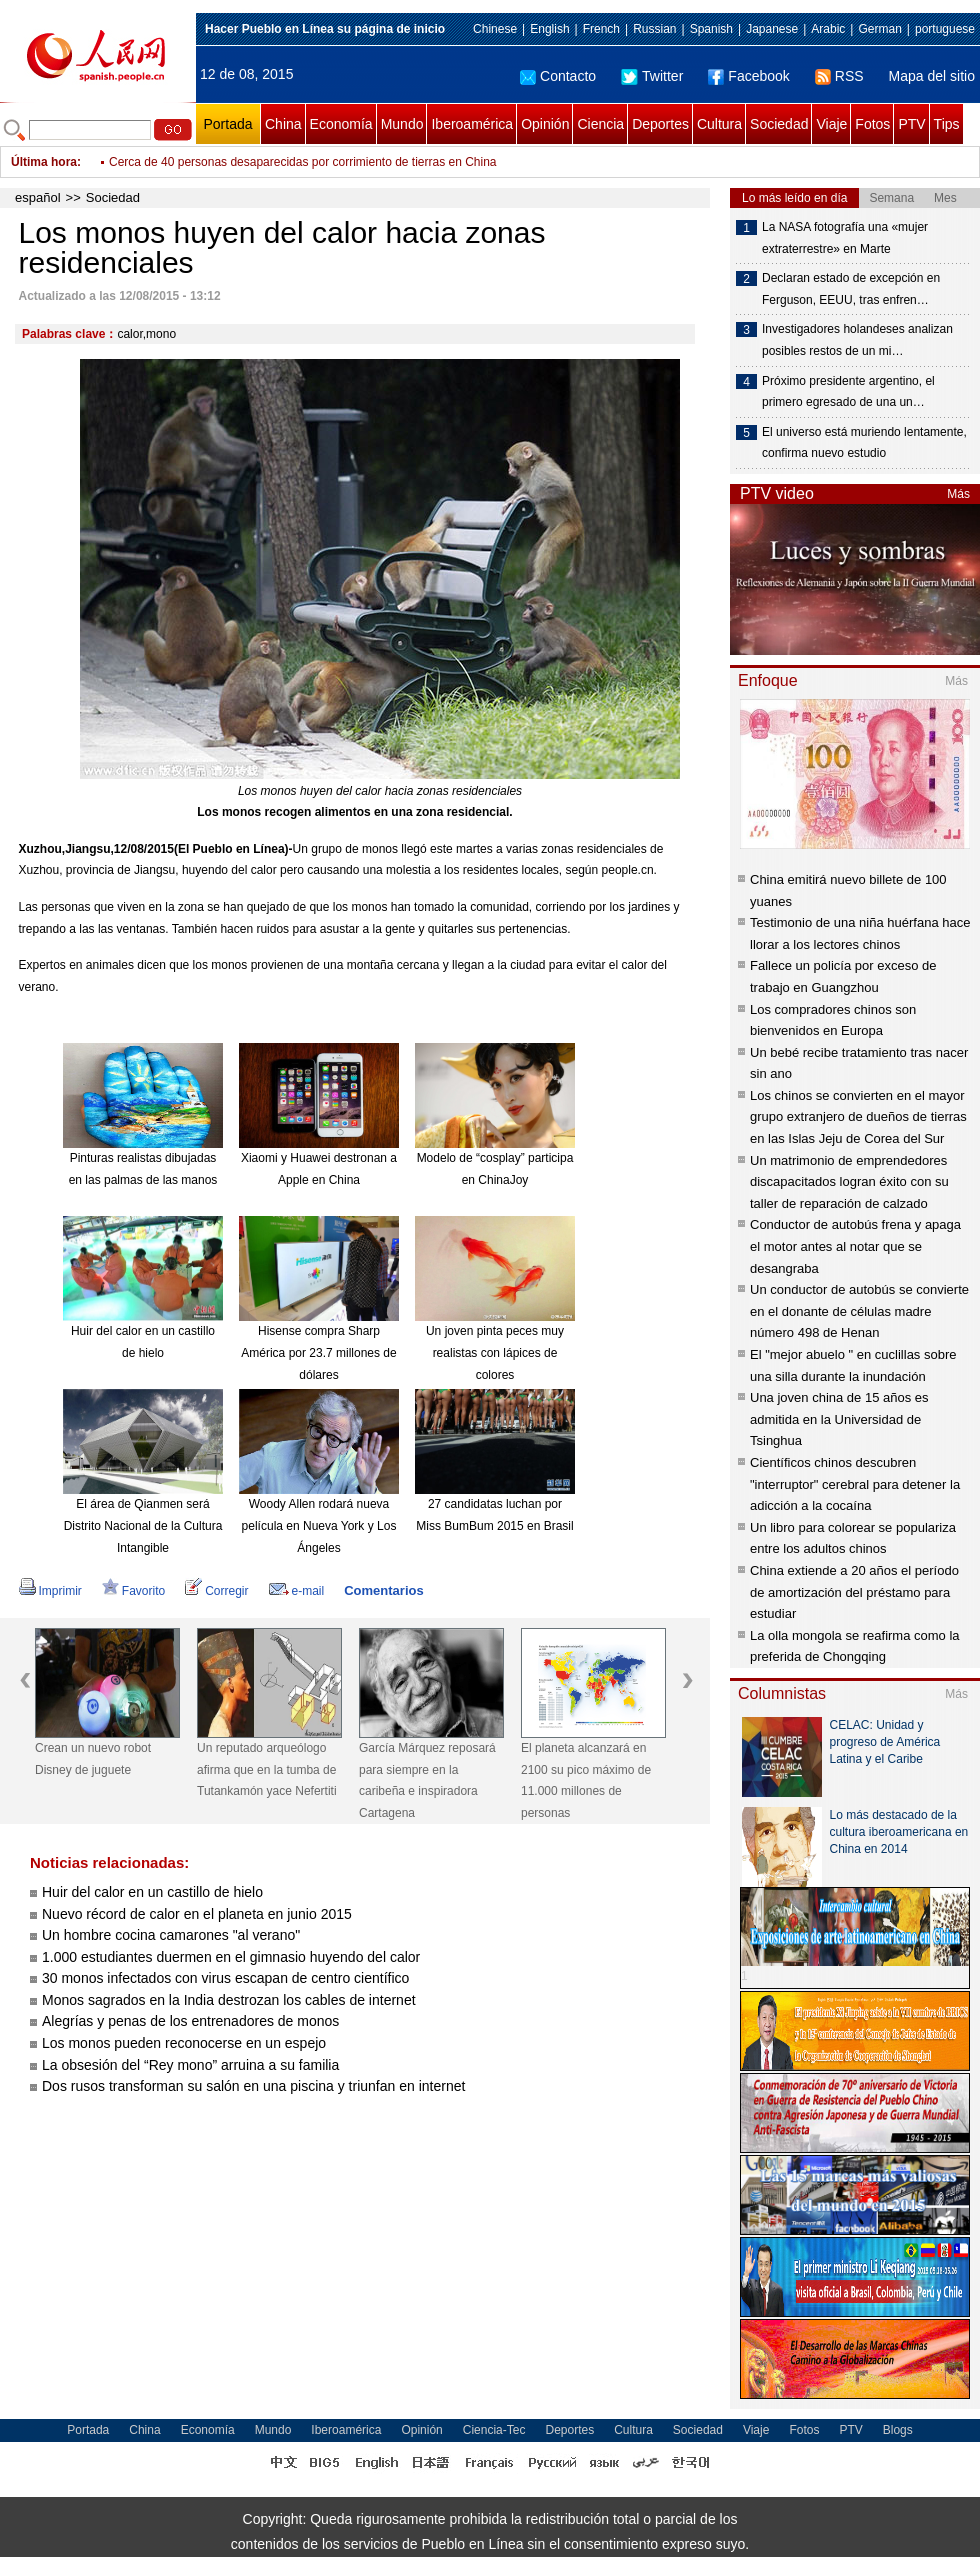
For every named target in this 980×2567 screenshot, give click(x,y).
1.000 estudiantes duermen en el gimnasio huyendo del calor (231, 1957)
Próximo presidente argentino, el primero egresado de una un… (848, 392)
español (38, 197)
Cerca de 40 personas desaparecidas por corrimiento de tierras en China (303, 162)
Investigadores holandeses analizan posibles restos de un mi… (857, 340)
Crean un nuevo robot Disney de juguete (93, 1759)
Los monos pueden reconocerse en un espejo (184, 2043)
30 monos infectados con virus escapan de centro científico (225, 1978)
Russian (654, 29)
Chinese (495, 29)
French (601, 29)
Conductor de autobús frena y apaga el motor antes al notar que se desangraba (855, 1246)
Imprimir (50, 1591)
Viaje (831, 124)
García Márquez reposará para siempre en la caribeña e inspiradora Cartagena (427, 1780)
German (879, 29)
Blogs (898, 2430)
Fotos (872, 124)
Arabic (828, 29)
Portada (227, 124)
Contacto (558, 76)
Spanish (711, 29)
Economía (341, 124)
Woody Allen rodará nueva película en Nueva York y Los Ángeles (319, 1525)
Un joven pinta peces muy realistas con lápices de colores (495, 1352)
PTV (911, 124)
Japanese (772, 29)
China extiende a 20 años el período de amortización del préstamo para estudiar (854, 1592)
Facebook (748, 76)
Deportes (660, 124)
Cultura (719, 124)
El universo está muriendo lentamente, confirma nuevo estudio (864, 443)
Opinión (545, 124)
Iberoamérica (472, 124)
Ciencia (600, 124)
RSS (839, 76)
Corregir (216, 1591)
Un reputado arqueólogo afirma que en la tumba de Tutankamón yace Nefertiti (267, 1769)
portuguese (945, 29)
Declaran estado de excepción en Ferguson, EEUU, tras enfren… (851, 289)
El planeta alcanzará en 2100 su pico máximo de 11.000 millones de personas (586, 1780)
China (283, 124)
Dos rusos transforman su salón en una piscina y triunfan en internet (253, 2086)
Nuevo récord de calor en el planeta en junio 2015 (197, 1914)
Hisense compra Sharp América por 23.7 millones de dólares (318, 1352)
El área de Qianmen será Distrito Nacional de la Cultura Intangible (143, 1525)
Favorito (133, 1591)
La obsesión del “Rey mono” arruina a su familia (190, 2065)
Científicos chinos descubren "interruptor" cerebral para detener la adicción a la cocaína (855, 1484)
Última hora (44, 162)
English (549, 29)
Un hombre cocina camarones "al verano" (171, 1935)
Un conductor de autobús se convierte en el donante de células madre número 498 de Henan (859, 1311)
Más (958, 494)
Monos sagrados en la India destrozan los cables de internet (229, 2000)
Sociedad (779, 124)
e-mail (297, 1591)
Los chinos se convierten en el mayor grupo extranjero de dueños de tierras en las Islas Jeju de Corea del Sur (858, 1117)
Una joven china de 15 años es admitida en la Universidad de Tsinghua (839, 1419)
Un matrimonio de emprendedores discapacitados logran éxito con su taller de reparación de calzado (849, 1182)
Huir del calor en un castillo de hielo (152, 1892)
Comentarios (383, 1590)
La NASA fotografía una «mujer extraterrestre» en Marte (845, 238)
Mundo (402, 124)
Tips (947, 124)
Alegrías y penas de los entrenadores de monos (190, 2021)
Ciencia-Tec (494, 2430)
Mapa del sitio (932, 76)
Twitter (652, 76)
